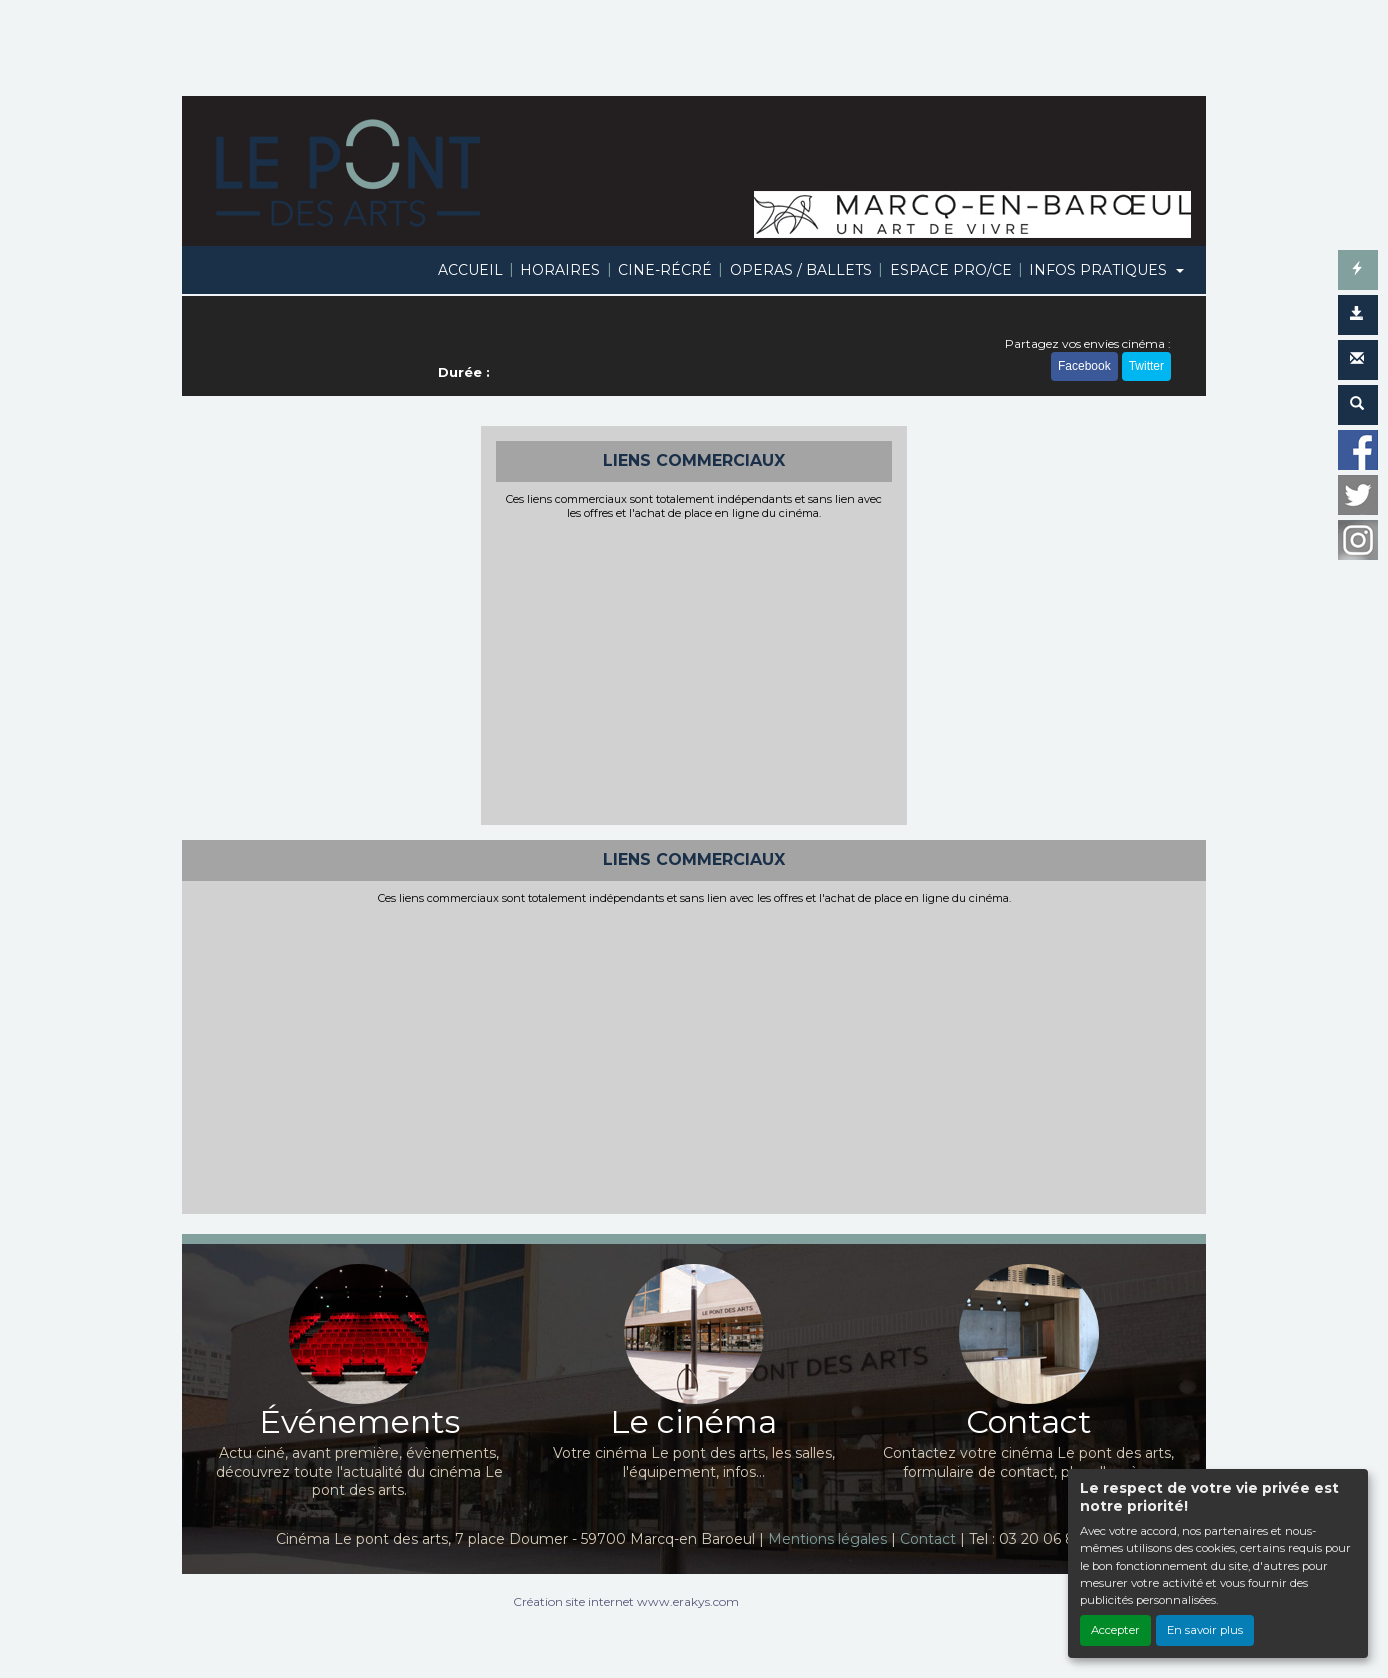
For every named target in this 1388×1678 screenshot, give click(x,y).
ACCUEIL (470, 270)
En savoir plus (1205, 1630)
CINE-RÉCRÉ (665, 270)
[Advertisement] (694, 670)
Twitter (1146, 366)
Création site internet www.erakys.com (626, 1601)
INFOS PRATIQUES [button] (1100, 270)
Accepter (1115, 1630)
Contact (928, 1539)
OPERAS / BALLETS (801, 270)
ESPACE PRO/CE (951, 270)
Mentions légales (827, 1539)
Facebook (1084, 366)
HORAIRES (560, 270)
